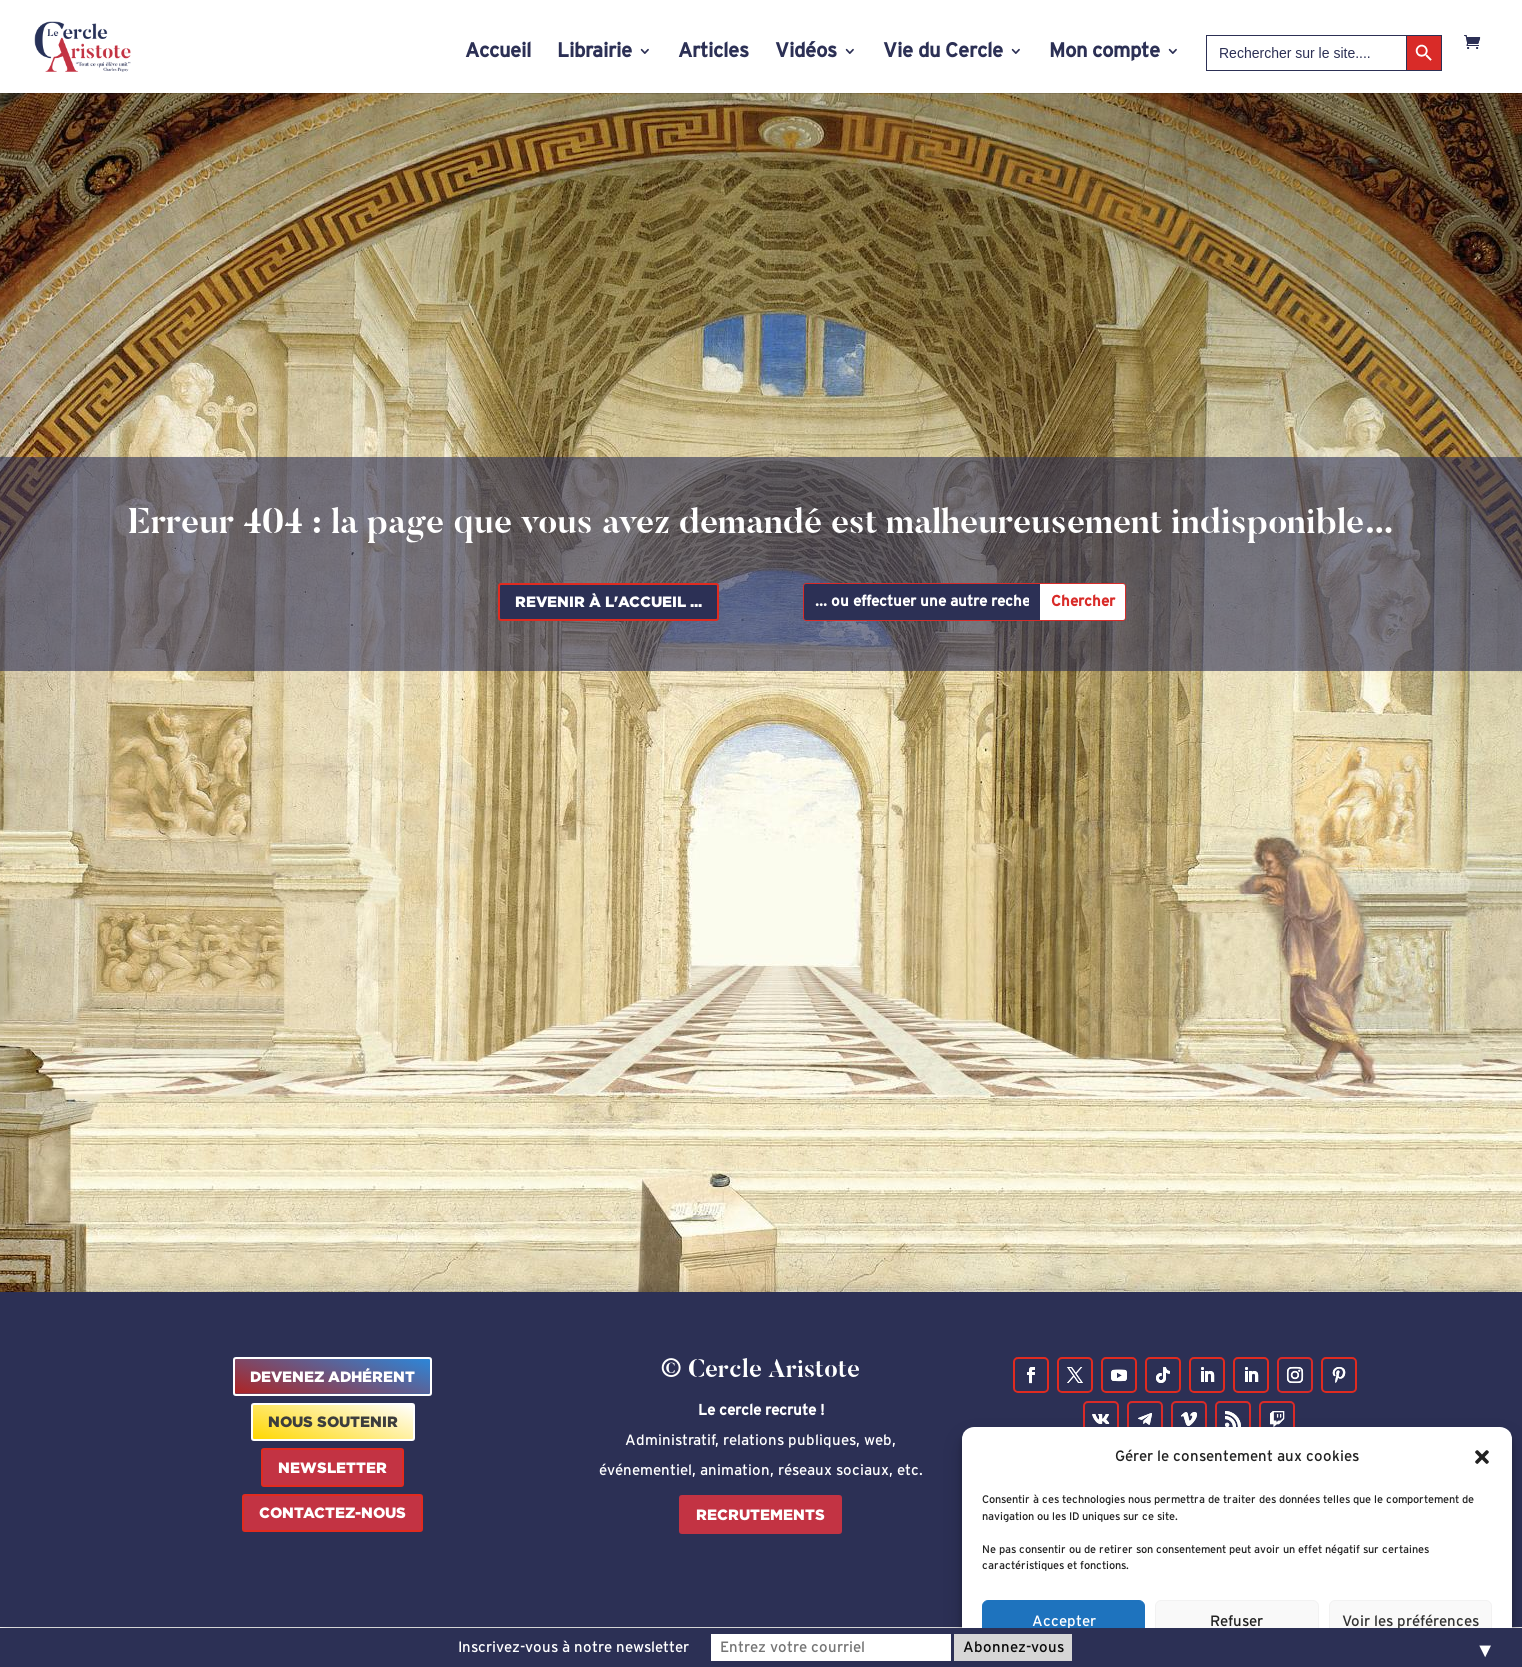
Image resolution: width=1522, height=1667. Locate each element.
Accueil (498, 52)
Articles (713, 52)
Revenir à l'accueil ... (608, 601)
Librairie (594, 52)
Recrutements (760, 1514)
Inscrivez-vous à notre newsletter (573, 1647)
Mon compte (1104, 52)
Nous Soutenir (333, 1421)
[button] (1482, 1483)
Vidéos (806, 52)
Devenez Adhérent (332, 1376)
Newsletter (332, 1467)
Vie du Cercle (943, 52)
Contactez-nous (332, 1512)
